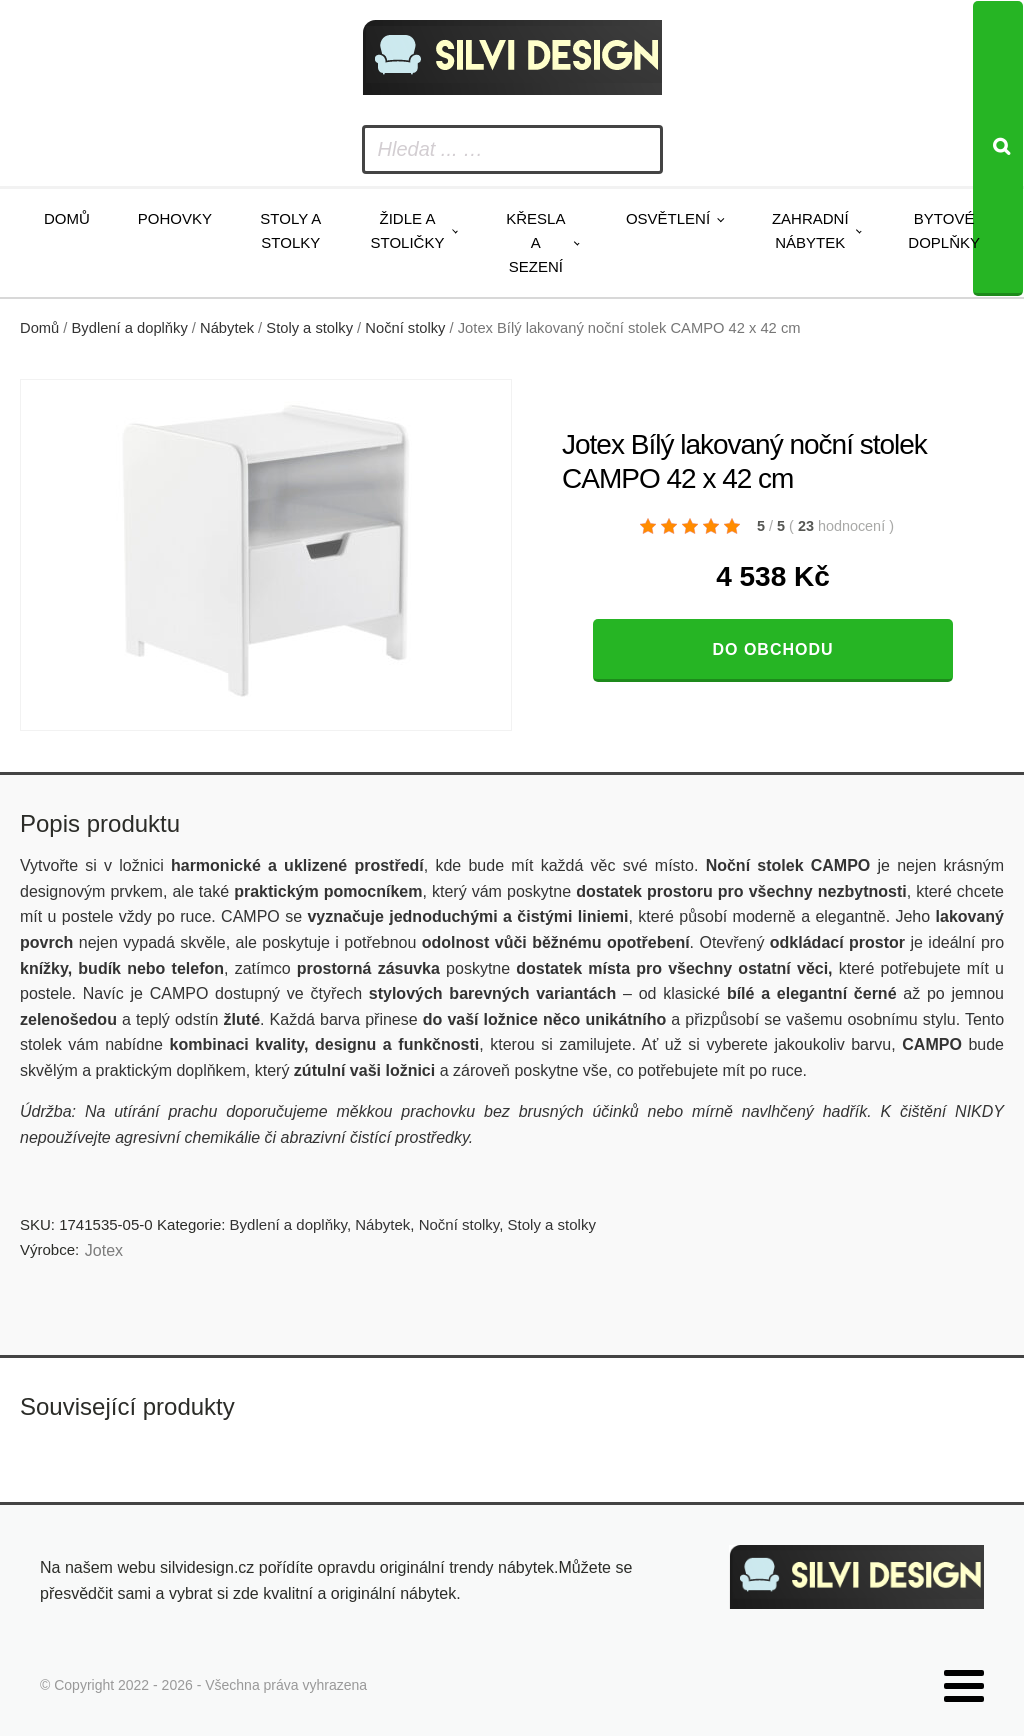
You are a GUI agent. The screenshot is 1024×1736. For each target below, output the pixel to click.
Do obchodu (772, 649)
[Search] (998, 148)
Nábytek (227, 328)
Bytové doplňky (944, 230)
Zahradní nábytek (810, 230)
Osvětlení (668, 218)
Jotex (104, 1250)
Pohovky (175, 218)
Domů (67, 218)
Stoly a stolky (290, 230)
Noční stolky (405, 328)
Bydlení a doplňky (130, 328)
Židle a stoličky (408, 230)
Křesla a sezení (535, 242)
